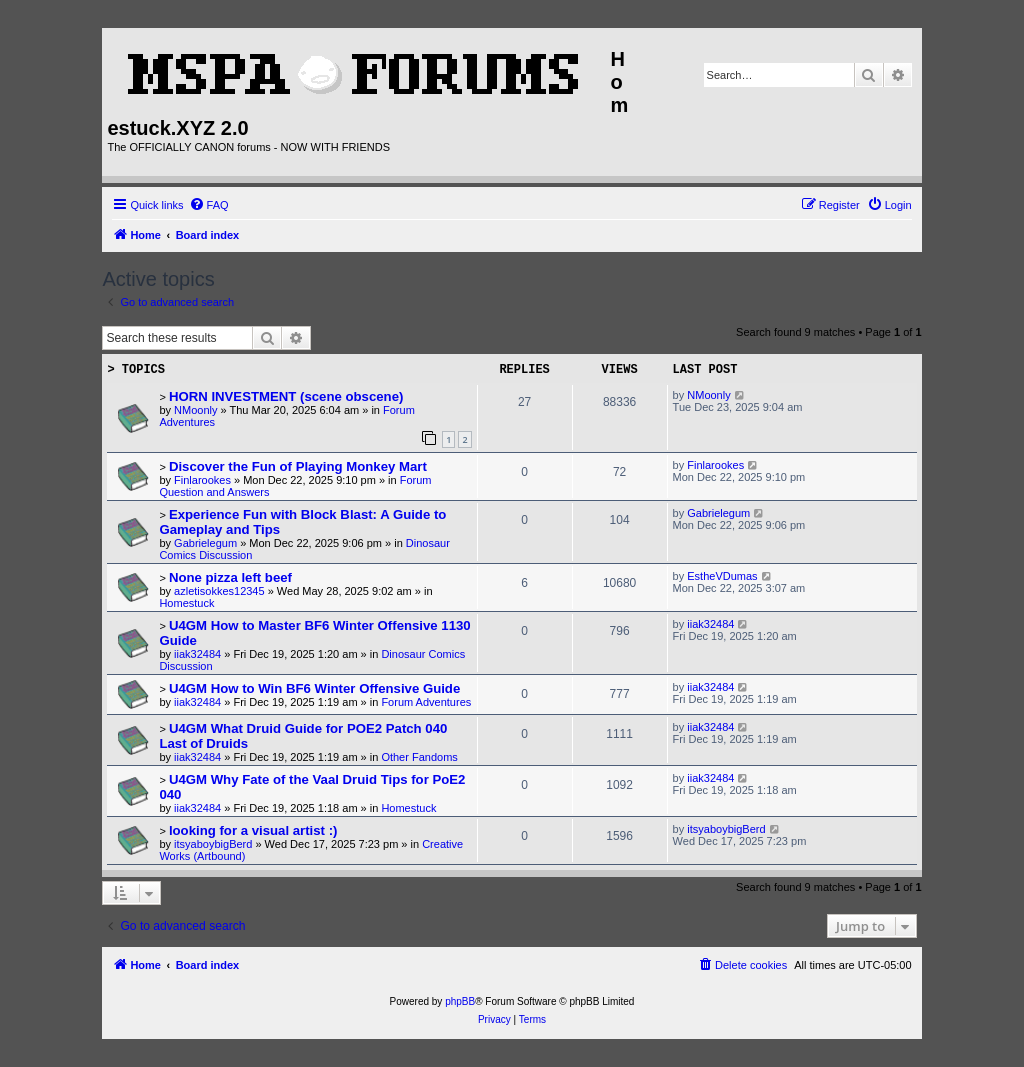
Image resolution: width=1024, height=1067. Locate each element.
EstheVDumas (722, 576)
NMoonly (195, 410)
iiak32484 (197, 654)
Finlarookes (202, 480)
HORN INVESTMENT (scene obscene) (286, 396)
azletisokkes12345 (219, 591)
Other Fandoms (419, 757)
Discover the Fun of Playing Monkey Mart (298, 466)
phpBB (460, 1001)
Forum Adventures (426, 702)
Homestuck (186, 603)
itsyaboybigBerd (213, 844)
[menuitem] (209, 205)
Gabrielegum (205, 543)
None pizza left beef (230, 577)
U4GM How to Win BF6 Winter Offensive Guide (314, 688)
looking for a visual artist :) (253, 830)
